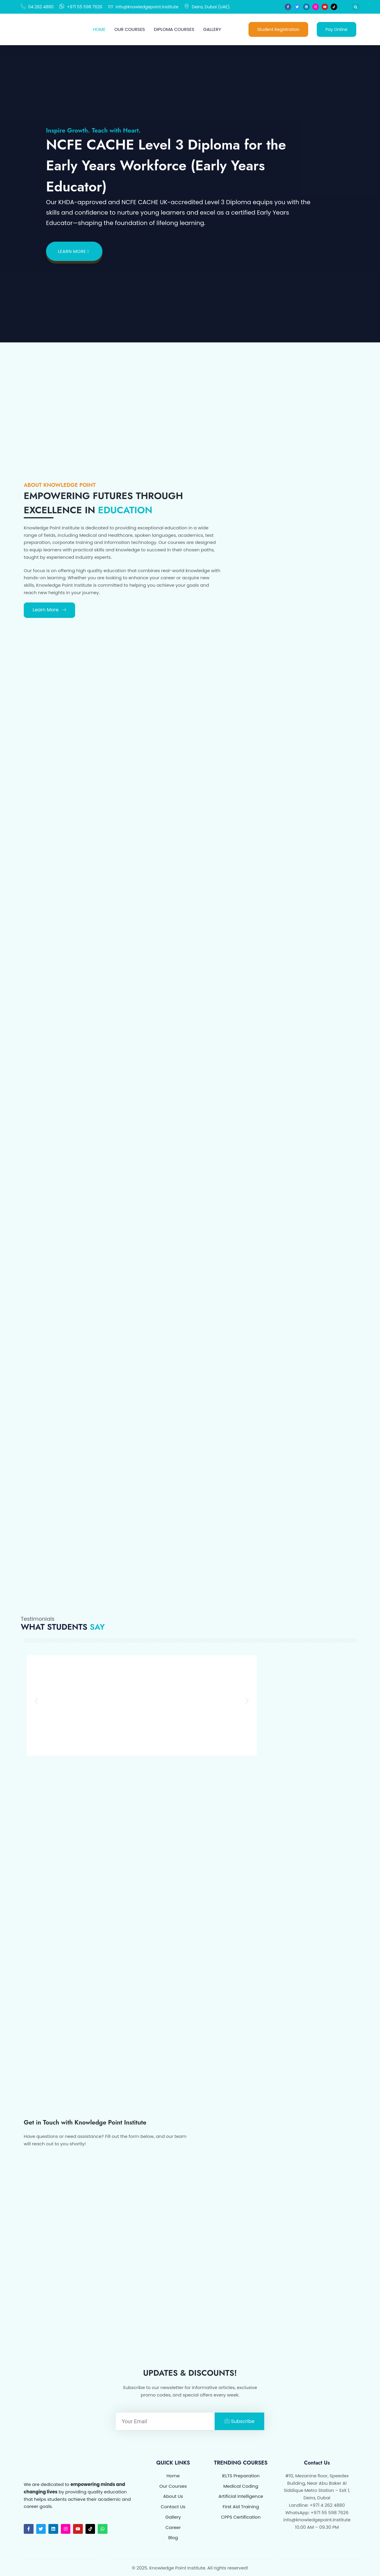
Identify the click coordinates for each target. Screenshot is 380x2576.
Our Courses (129, 29)
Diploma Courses (174, 29)
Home (99, 29)
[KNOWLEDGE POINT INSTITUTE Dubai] (274, 2227)
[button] (355, 7)
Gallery (212, 29)
